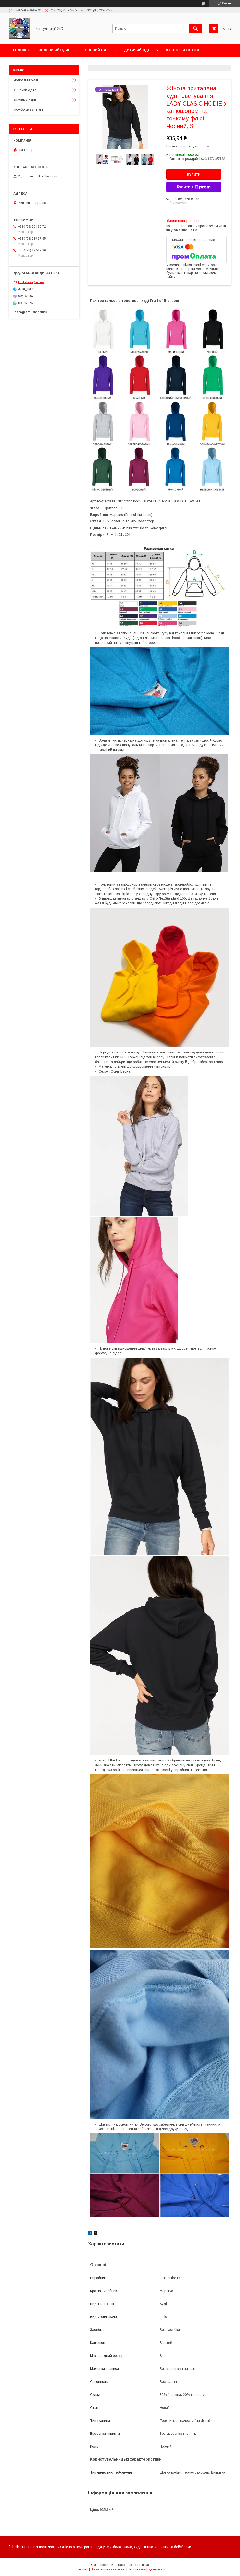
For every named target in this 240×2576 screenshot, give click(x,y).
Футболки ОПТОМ (182, 50)
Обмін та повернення (109, 63)
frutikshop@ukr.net (31, 282)
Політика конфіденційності (146, 2569)
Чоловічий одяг (54, 50)
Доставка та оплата (32, 63)
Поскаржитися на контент (108, 2569)
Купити (194, 174)
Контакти (70, 63)
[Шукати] (195, 28)
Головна (21, 50)
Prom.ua (143, 2565)
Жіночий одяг (97, 50)
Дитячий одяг (138, 50)
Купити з (193, 187)
